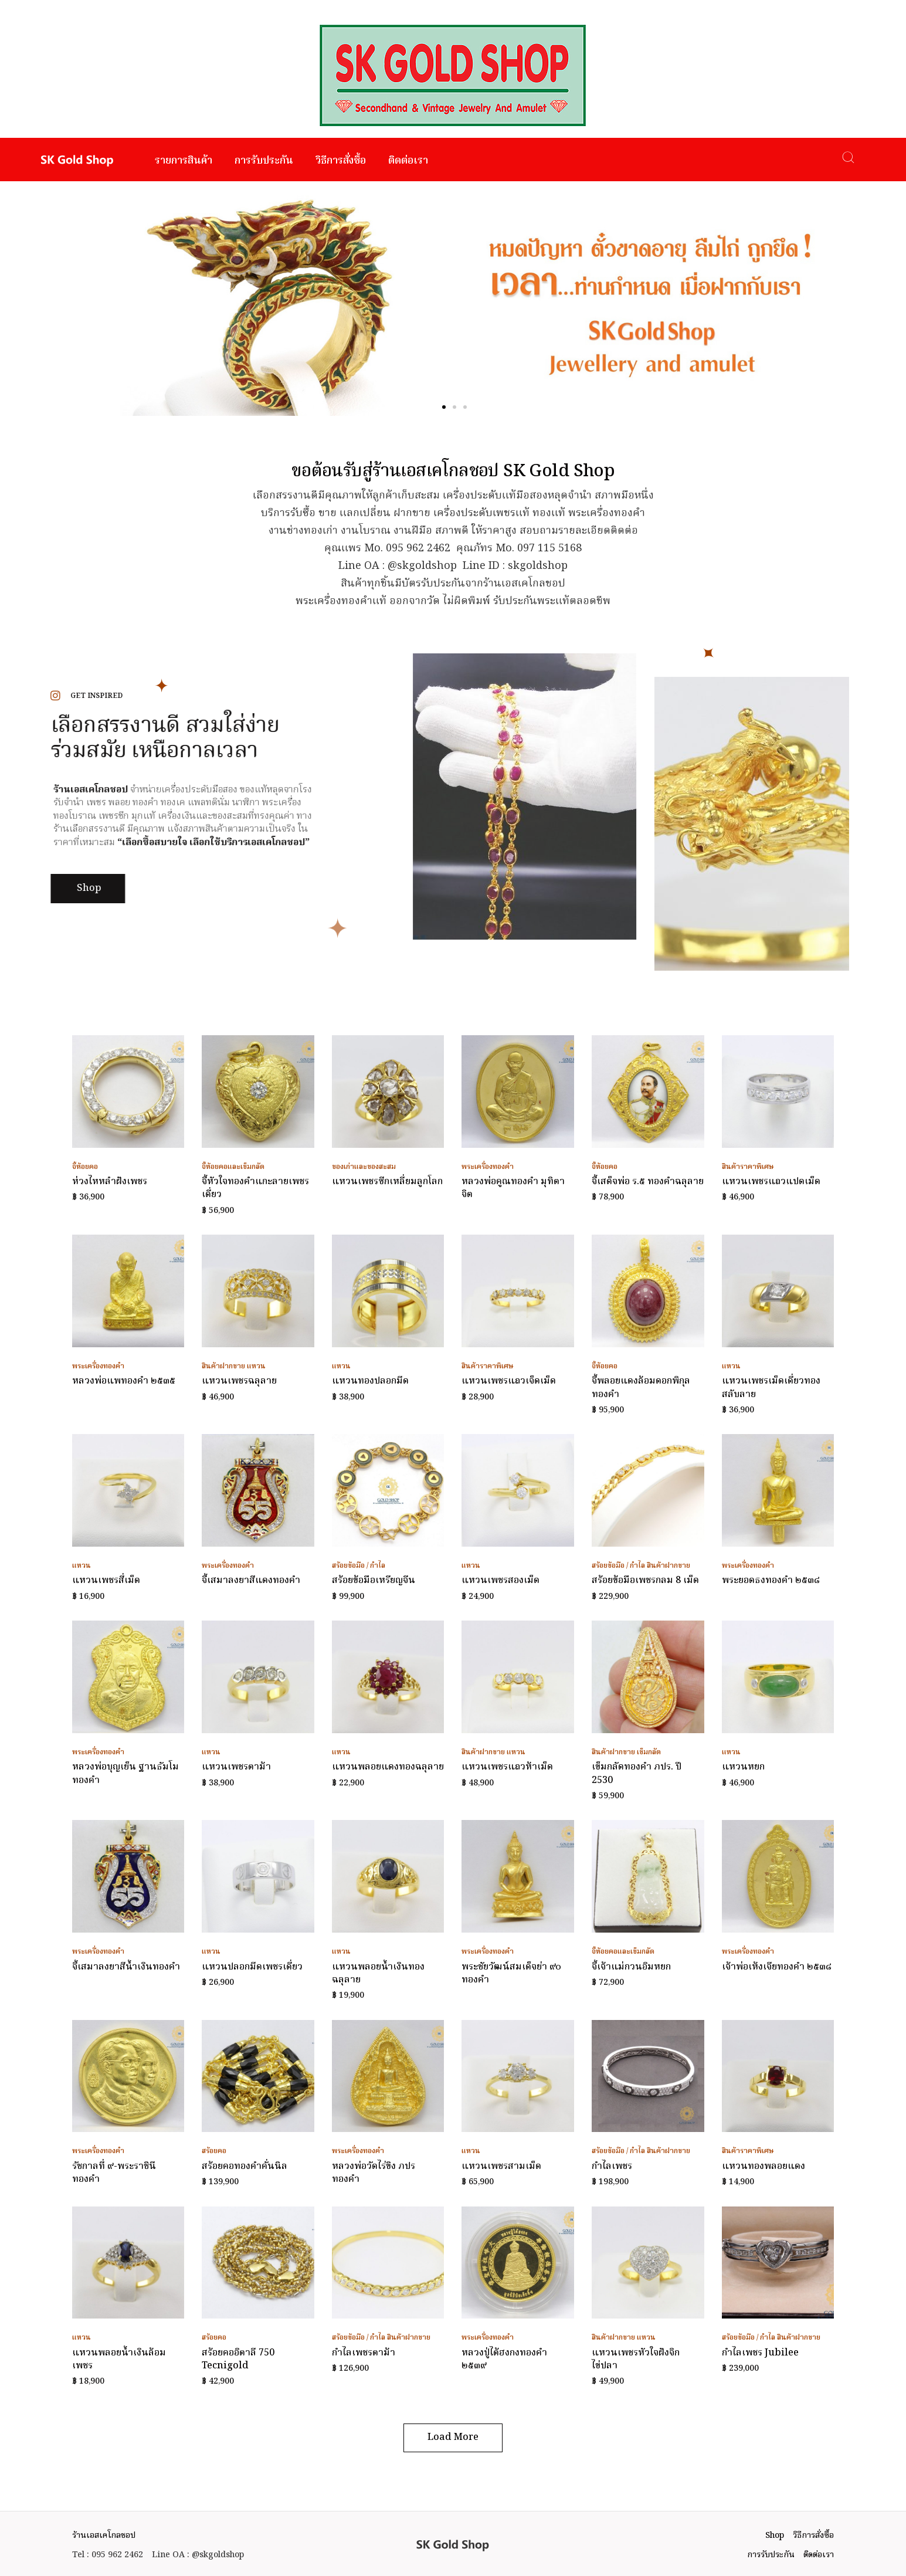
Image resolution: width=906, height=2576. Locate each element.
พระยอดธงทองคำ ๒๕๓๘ (771, 1580)
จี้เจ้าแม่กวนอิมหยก (631, 1967)
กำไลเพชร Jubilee (760, 2353)
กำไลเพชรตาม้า (363, 2353)
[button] (444, 407)
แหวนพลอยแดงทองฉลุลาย (388, 1767)
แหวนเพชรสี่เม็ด (106, 1580)
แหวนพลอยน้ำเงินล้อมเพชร (119, 2359)
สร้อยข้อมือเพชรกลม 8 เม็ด (645, 1580)
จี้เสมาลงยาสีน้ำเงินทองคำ (126, 1967)
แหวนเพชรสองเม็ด (500, 1580)
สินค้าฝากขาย (223, 1366)
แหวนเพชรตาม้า (236, 1767)
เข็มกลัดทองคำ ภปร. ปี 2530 (636, 1774)
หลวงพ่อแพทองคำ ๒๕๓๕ (123, 1381)
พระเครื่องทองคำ (488, 1166)
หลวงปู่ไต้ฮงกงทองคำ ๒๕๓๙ (504, 2359)
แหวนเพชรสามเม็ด (501, 2166)
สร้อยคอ (214, 2151)
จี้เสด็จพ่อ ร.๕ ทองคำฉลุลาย (648, 1181)
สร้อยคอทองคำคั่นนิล (244, 2166)
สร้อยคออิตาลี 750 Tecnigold (238, 2359)
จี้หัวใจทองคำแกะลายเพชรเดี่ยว (255, 1188)
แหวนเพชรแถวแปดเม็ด (771, 1181)
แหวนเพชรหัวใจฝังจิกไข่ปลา (636, 2359)
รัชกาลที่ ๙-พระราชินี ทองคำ (114, 2173)
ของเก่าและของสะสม (364, 1166)
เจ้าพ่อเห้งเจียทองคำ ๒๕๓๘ (777, 1967)
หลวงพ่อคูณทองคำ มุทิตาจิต (513, 1188)
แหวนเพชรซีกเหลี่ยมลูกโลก (387, 1181)
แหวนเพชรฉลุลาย (239, 1381)
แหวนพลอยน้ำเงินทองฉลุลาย (378, 1974)
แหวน (256, 1366)
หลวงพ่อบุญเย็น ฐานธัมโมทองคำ (125, 1774)
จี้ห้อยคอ (85, 1166)
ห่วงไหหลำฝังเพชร (109, 1181)
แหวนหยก (743, 1767)
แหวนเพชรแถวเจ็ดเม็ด (509, 1381)
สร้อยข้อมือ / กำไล (358, 1565)
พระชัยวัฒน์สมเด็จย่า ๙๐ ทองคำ (511, 1974)
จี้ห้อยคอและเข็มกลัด (233, 1166)
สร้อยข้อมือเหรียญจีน (373, 1580)
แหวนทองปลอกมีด (370, 1381)
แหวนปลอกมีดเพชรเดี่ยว (252, 1967)
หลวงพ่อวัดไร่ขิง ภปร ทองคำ (373, 2173)
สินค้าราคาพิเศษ (748, 1166)
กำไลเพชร (612, 2166)
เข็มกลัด (649, 1752)
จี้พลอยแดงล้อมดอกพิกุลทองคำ (641, 1388)
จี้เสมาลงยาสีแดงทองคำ (251, 1580)
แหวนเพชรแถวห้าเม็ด (507, 1767)
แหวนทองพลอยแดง (763, 2166)
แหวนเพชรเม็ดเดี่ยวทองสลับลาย (771, 1388)
